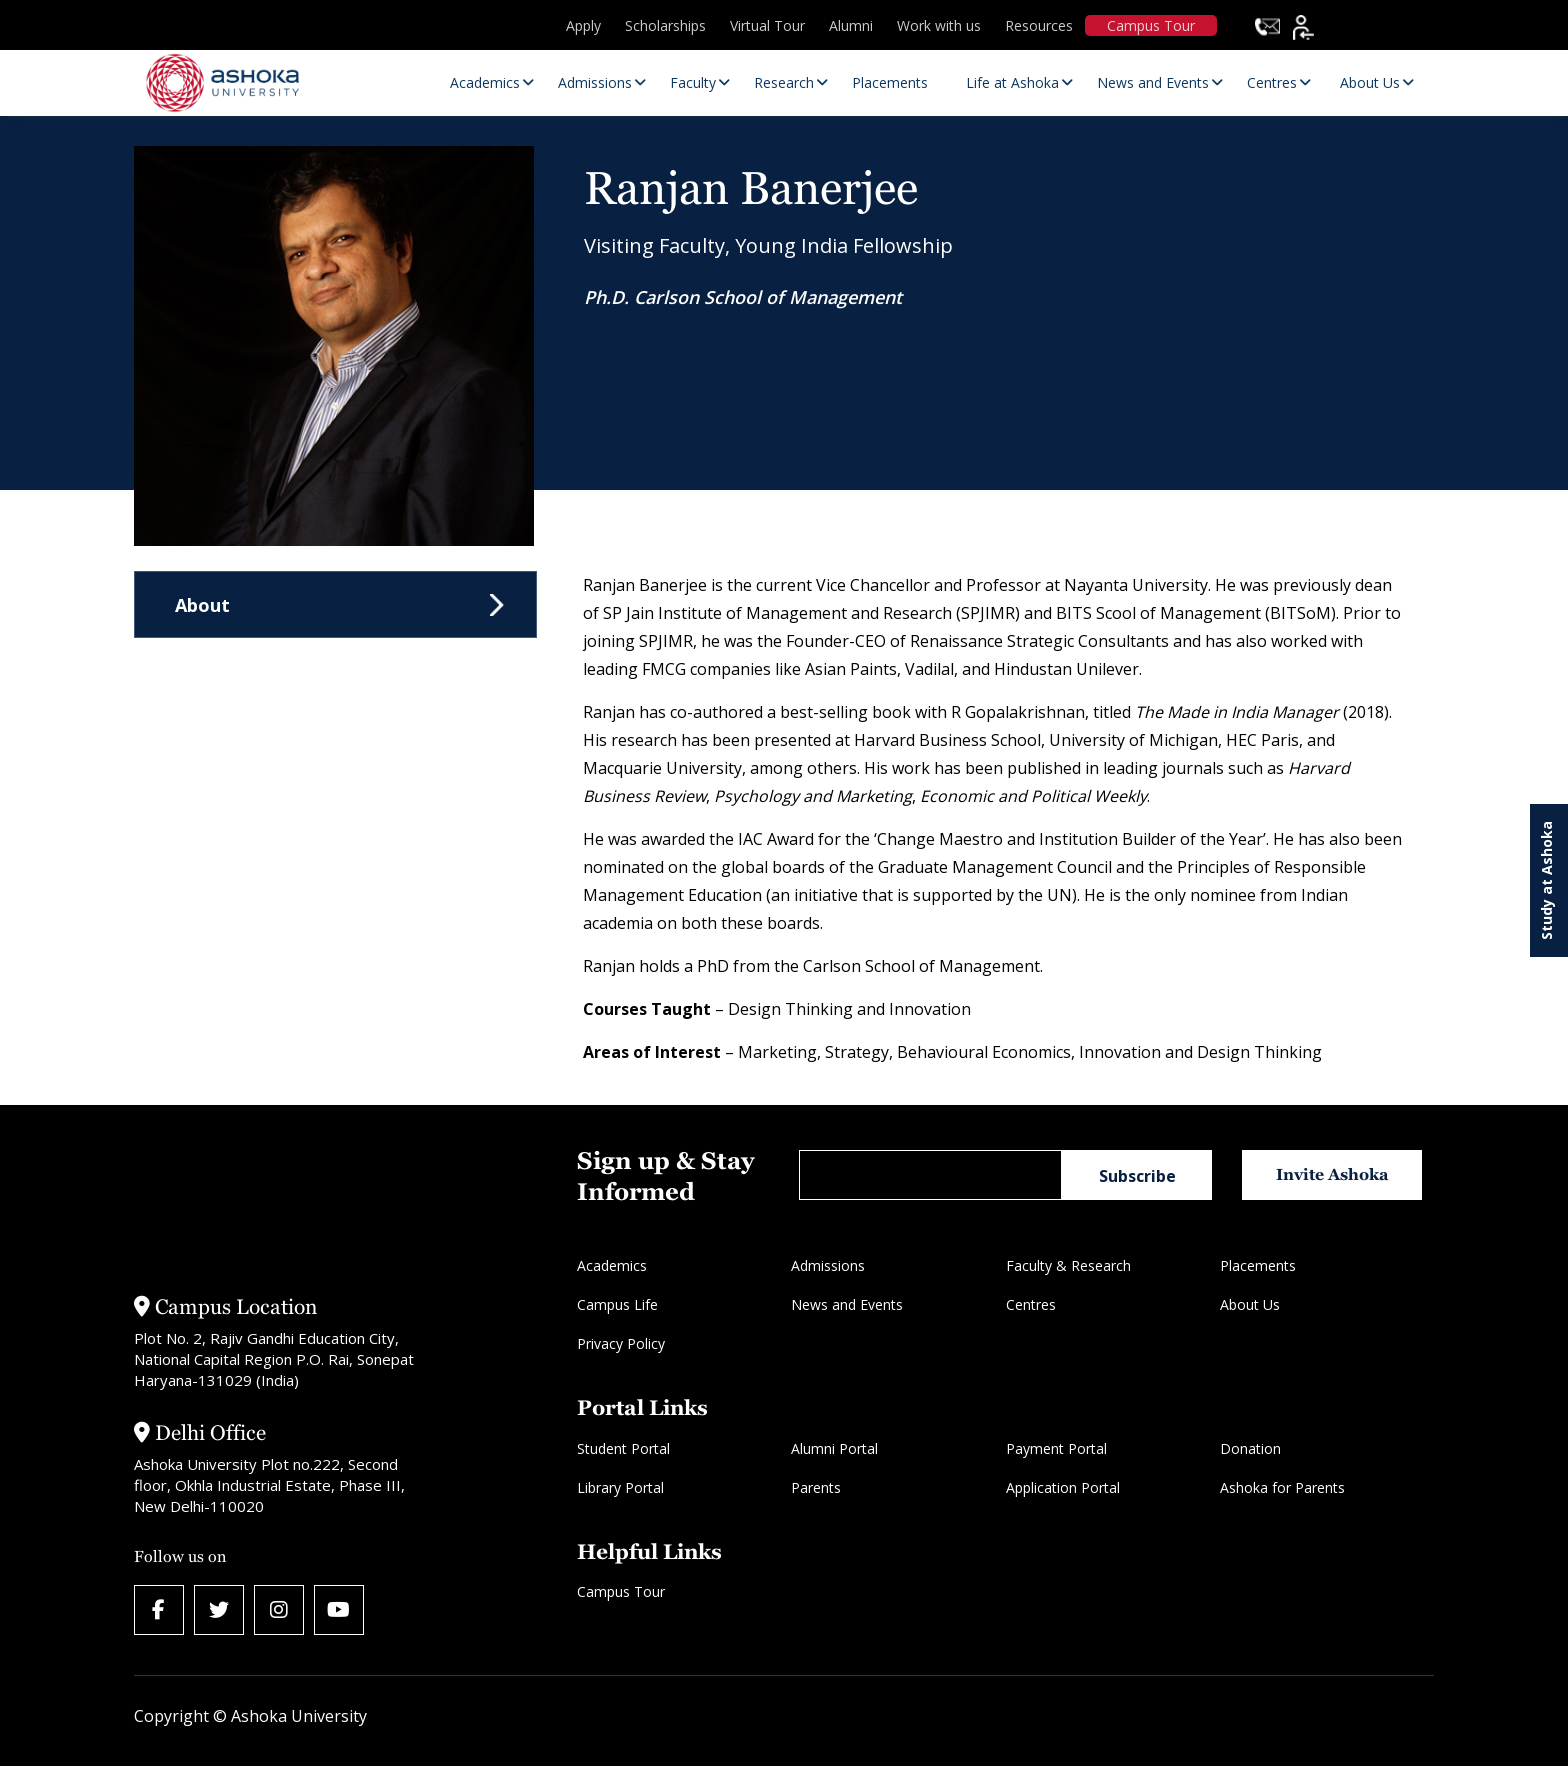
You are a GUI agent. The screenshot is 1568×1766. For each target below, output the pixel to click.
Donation (1250, 1448)
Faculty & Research (1068, 1265)
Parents (816, 1487)
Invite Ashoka (1332, 1174)
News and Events (847, 1304)
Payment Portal (1056, 1448)
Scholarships (665, 25)
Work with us (939, 25)
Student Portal (623, 1448)
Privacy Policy (621, 1343)
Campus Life (617, 1304)
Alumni (851, 25)
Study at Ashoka (1546, 880)
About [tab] (202, 605)
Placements (1258, 1265)
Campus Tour (1151, 25)
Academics (612, 1265)
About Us (1250, 1304)
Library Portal (620, 1487)
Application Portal (1063, 1487)
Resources (1039, 25)
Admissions (828, 1265)
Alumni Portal (834, 1448)
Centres (1031, 1304)
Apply (583, 25)
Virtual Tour (767, 25)
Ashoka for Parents (1282, 1487)
